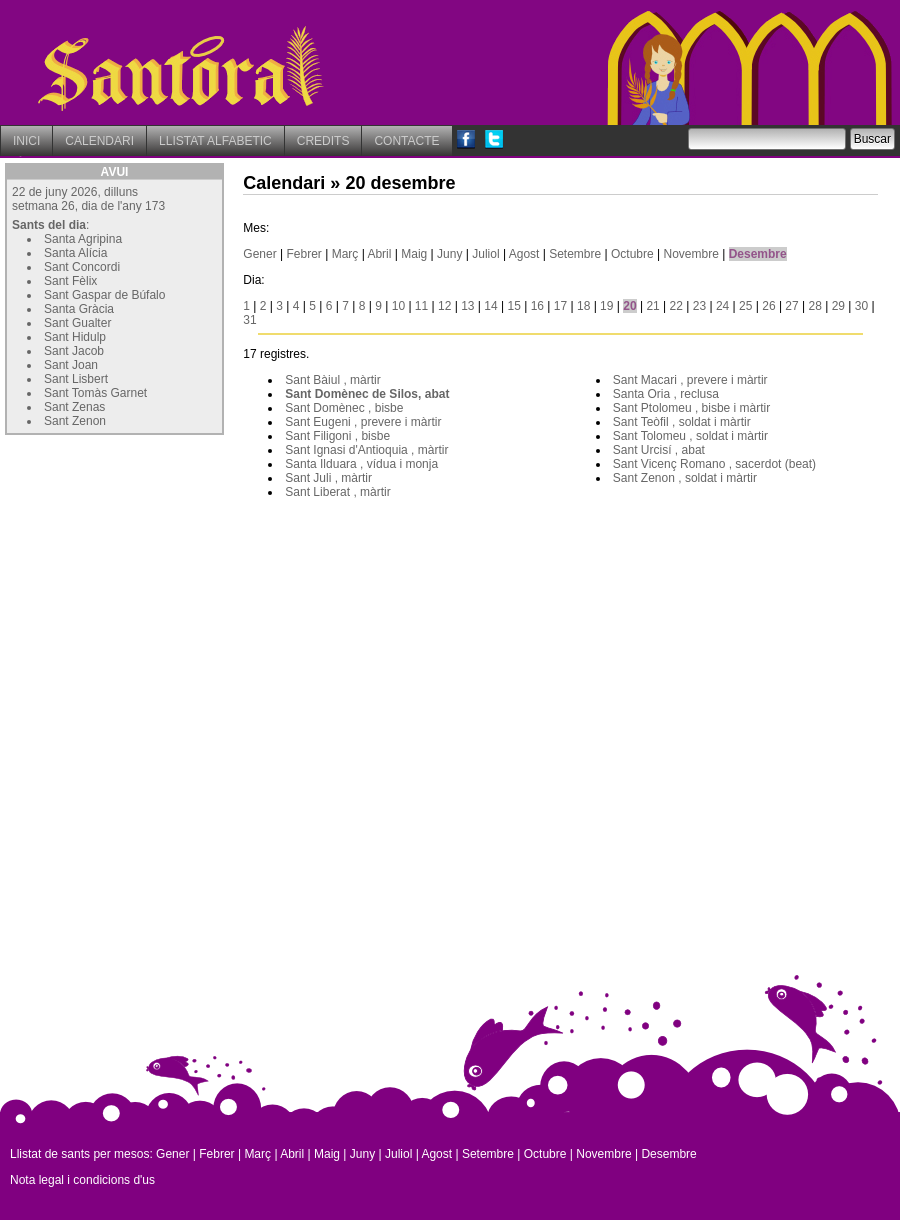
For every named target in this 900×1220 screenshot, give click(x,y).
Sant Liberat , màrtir (337, 492)
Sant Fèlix (70, 281)
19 (606, 306)
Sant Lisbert (76, 379)
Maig (414, 254)
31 (249, 320)
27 (791, 306)
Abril (379, 254)
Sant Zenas (74, 407)
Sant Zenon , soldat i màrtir (685, 478)
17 (560, 306)
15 (513, 306)
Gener (259, 254)
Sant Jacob (74, 351)
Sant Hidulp (75, 337)
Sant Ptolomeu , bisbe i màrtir (691, 408)
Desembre (758, 254)
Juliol (485, 254)
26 (768, 306)
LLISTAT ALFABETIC (215, 141)
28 (815, 306)
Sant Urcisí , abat (659, 450)
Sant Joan (71, 365)
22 (676, 306)
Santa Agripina (83, 239)
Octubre (632, 254)
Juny (449, 254)
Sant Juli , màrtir (328, 478)
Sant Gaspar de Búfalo (104, 295)
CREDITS (323, 141)
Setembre (575, 254)
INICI (26, 141)
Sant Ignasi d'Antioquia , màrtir (366, 450)
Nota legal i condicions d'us (82, 1180)
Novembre (691, 254)
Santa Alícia (75, 253)
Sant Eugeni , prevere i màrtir (363, 422)
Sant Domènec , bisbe (344, 408)
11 (421, 306)
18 (583, 306)
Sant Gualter (77, 323)
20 (629, 306)
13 (467, 306)
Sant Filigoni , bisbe (337, 436)
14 (490, 306)
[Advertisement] (155, 565)
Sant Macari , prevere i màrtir (690, 380)
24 (722, 306)
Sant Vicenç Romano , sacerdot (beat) (714, 464)
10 (398, 306)
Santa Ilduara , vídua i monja (361, 464)
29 (838, 306)
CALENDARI (99, 141)
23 (699, 306)
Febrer (304, 254)
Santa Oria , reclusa (666, 394)
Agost (524, 254)
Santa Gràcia (79, 309)
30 (861, 306)
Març (345, 254)
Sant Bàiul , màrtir (332, 380)
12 (444, 306)
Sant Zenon (75, 421)
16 (537, 306)
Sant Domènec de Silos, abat (367, 394)
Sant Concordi (82, 267)
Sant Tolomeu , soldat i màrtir (690, 436)
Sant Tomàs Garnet (95, 393)
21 (652, 306)
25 (745, 306)
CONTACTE (406, 141)
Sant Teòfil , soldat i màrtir (682, 422)
